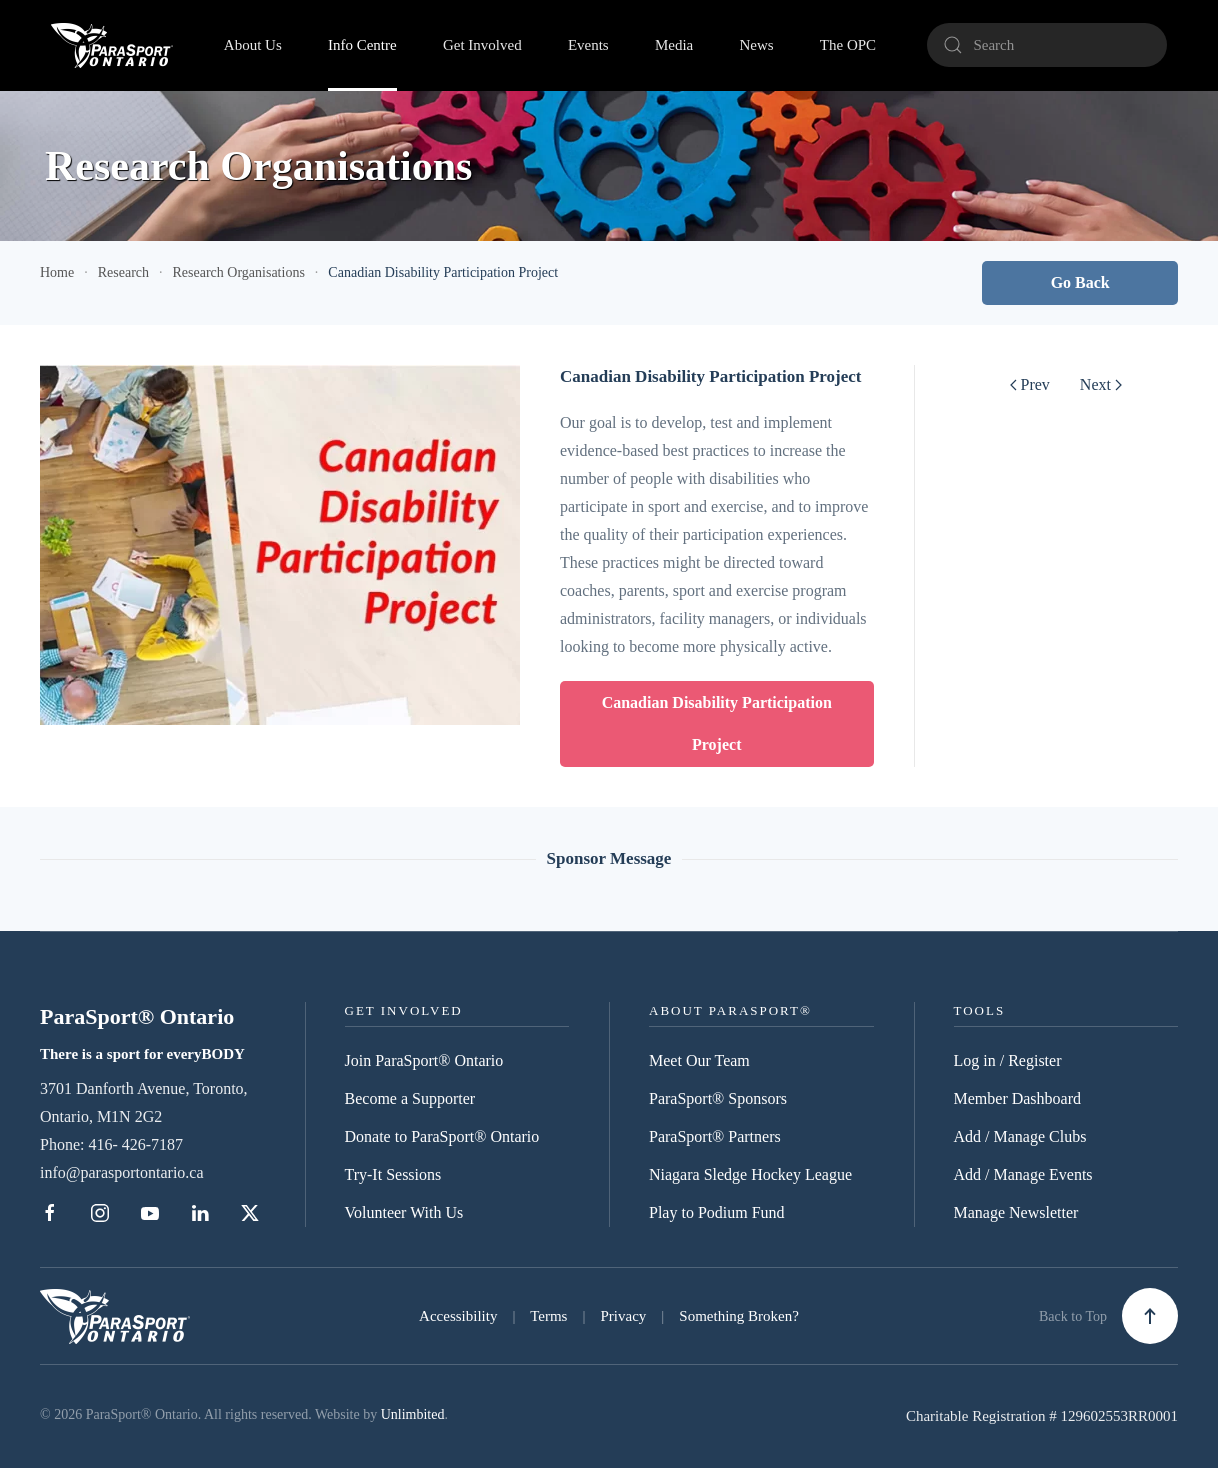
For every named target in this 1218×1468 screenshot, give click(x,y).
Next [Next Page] (1101, 384)
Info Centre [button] (362, 45)
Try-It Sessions (393, 1174)
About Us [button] (253, 45)
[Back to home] (111, 45)
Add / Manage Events (1023, 1174)
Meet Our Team (699, 1060)
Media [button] (674, 45)
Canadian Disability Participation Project (717, 723)
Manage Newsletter (1016, 1212)
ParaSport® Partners (715, 1136)
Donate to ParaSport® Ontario (442, 1136)
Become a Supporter (410, 1098)
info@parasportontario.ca (122, 1172)
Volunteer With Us (404, 1212)
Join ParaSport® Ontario (424, 1060)
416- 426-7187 (135, 1144)
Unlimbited (413, 1414)
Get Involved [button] (482, 45)
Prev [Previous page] (1030, 384)
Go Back (1080, 282)
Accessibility (458, 1316)
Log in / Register (1008, 1060)
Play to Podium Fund (717, 1212)
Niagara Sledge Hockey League (750, 1174)
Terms (548, 1316)
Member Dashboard (1018, 1098)
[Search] (1047, 45)
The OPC (848, 45)
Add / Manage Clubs (1020, 1136)
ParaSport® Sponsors (718, 1098)
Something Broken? (739, 1316)
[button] (1150, 1316)
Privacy (623, 1316)
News (756, 45)
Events (588, 45)
